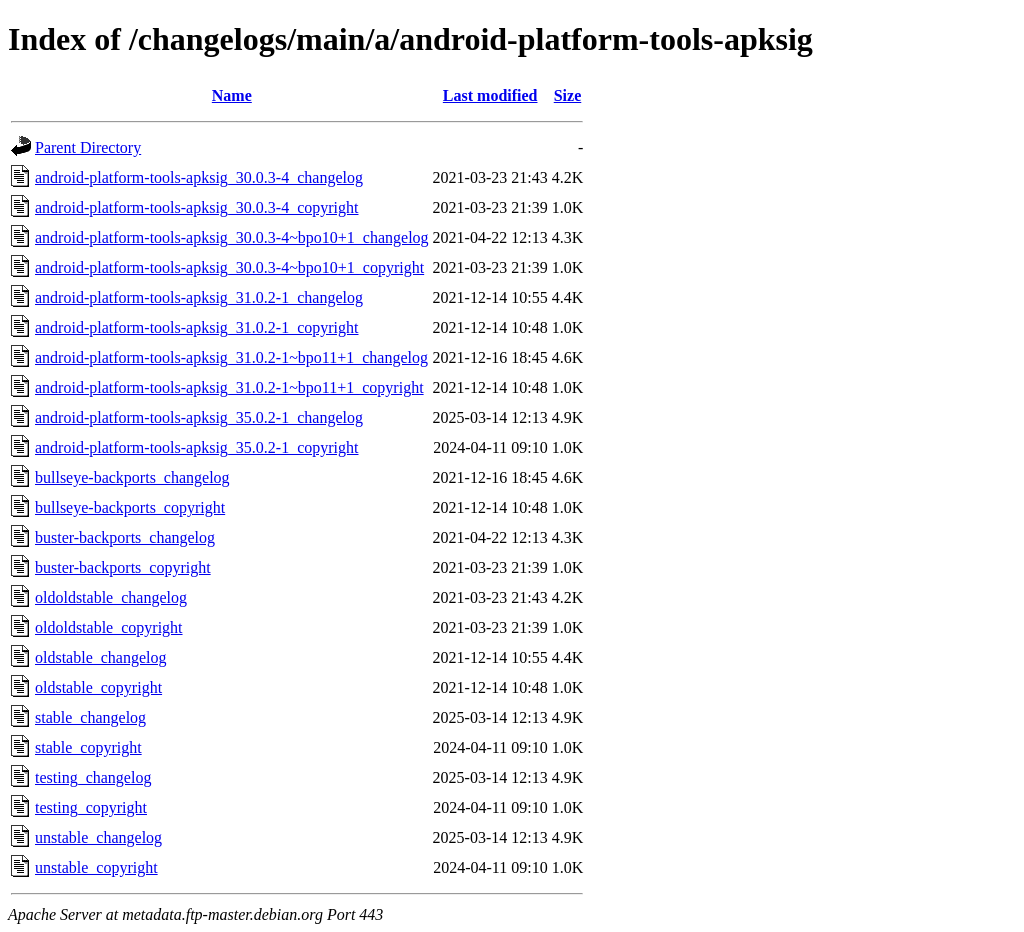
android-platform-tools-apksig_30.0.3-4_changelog (199, 177)
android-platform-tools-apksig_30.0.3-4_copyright (197, 207)
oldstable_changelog (101, 657)
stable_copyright (88, 747)
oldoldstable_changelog (111, 597)
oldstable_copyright (98, 687)
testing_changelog (93, 777)
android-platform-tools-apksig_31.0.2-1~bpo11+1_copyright (229, 387)
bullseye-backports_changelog (132, 477)
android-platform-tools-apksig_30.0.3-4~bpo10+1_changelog (232, 237)
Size (568, 95)
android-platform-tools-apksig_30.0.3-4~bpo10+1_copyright (229, 267)
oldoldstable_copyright (109, 627)
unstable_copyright (96, 867)
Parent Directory (88, 147)
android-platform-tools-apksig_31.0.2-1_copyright (197, 327)
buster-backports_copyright (123, 567)
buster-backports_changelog (125, 537)
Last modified (490, 95)
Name (232, 95)
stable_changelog (90, 717)
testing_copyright (91, 807)
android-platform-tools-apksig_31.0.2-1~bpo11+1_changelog (231, 357)
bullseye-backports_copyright (130, 507)
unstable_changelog (98, 837)
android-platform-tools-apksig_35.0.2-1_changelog (199, 417)
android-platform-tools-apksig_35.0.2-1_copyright (197, 447)
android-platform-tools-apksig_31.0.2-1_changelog (199, 297)
